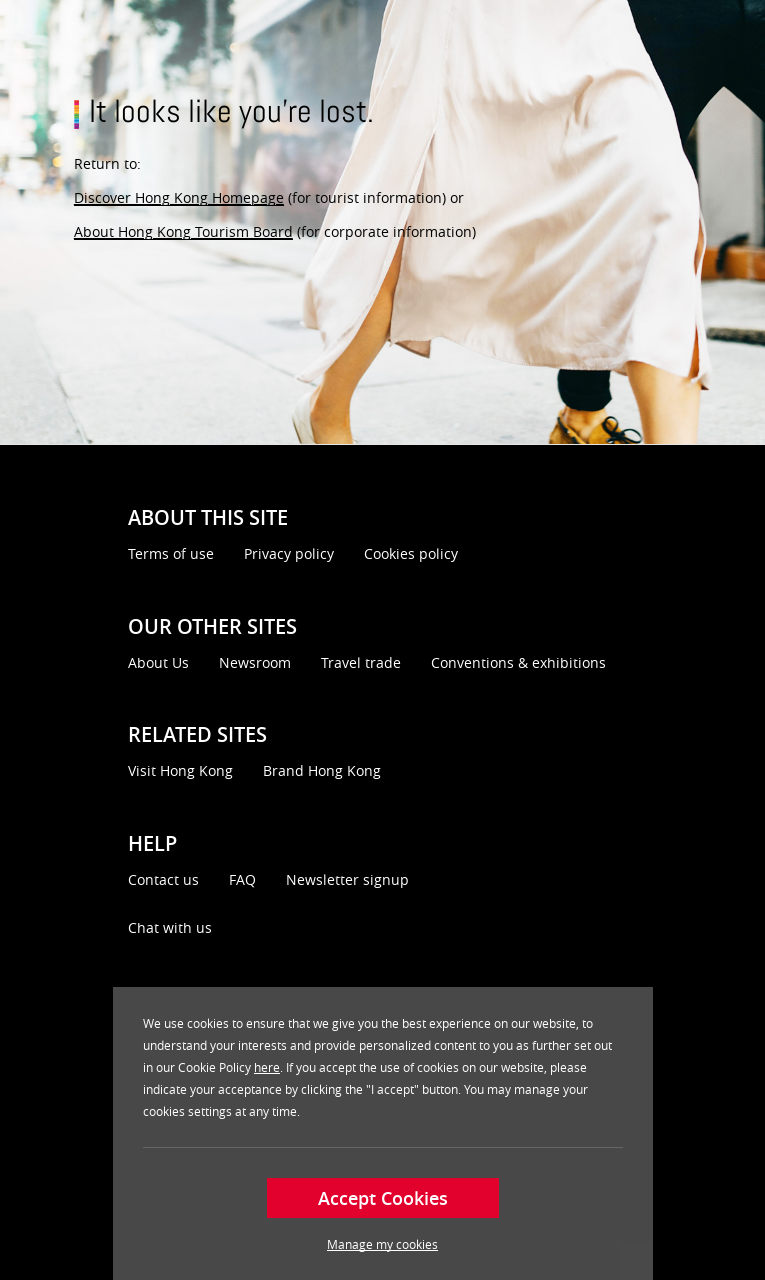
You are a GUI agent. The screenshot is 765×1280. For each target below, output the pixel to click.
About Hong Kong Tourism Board (183, 231)
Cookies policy (411, 553)
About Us (158, 662)
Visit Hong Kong (180, 770)
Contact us (163, 879)
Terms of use (171, 553)
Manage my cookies (382, 1244)
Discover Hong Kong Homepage (179, 197)
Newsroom (255, 662)
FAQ (242, 879)
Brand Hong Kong (322, 770)
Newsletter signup (347, 879)
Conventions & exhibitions (518, 662)
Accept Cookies (383, 1198)
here (267, 1067)
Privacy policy (289, 553)
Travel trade (361, 662)
